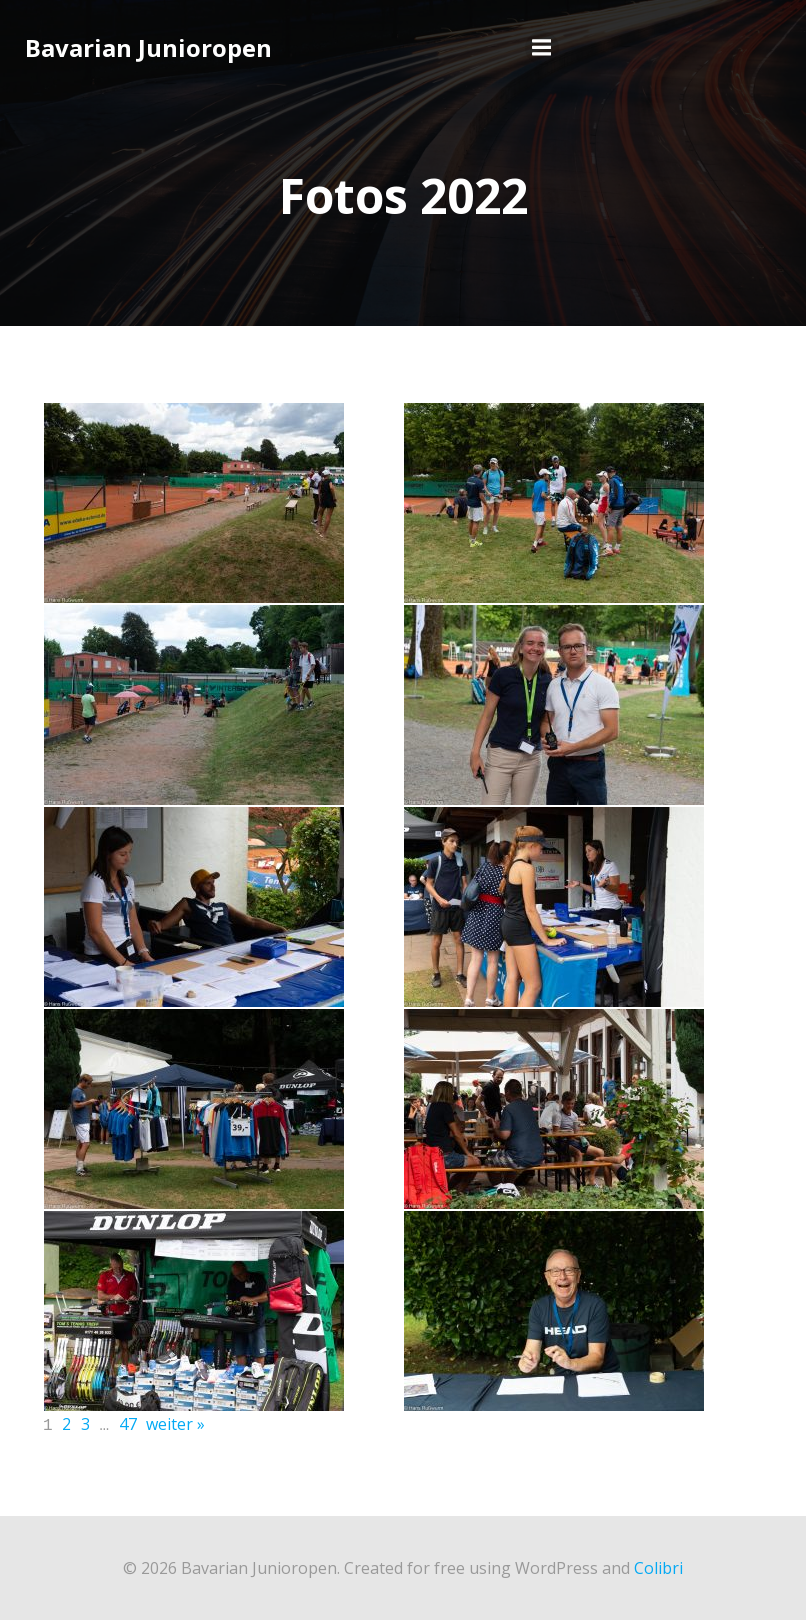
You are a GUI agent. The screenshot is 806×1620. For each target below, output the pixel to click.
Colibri (658, 1566)
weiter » (175, 1424)
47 (128, 1424)
